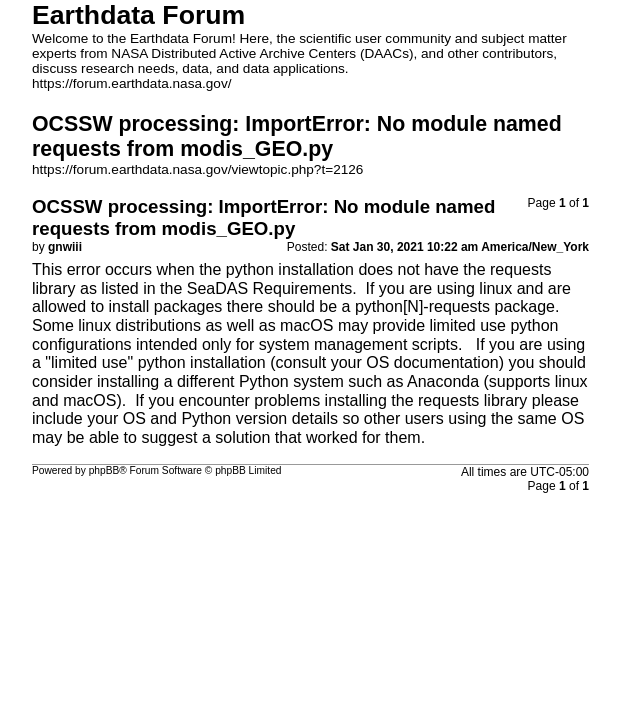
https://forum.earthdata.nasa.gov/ (132, 83)
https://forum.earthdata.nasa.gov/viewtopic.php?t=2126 (197, 169)
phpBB (104, 470)
